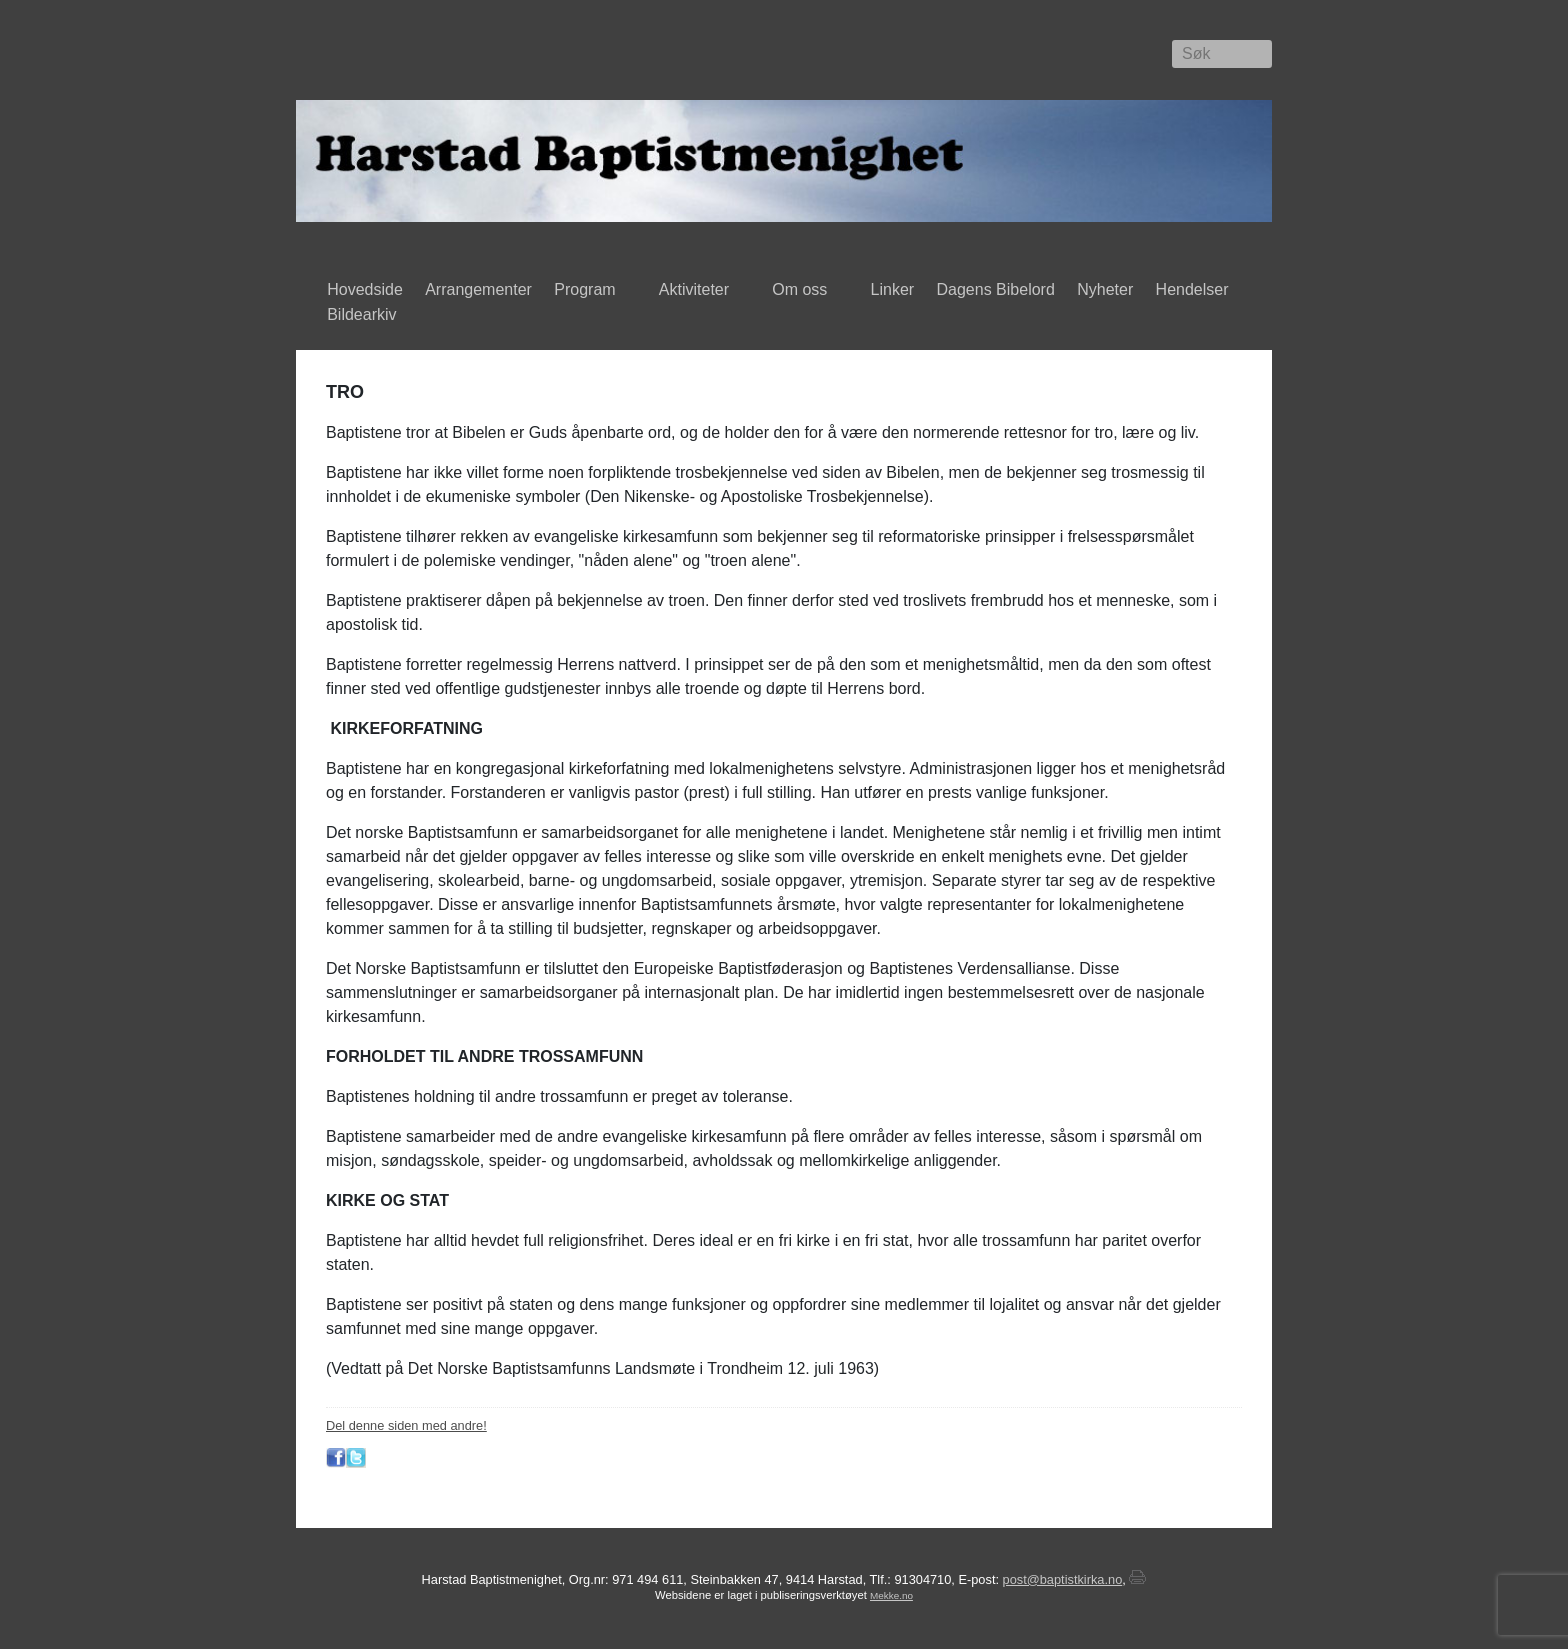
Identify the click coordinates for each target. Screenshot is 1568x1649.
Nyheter (1105, 289)
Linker (893, 289)
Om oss (804, 291)
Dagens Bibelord (996, 289)
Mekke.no (891, 1595)
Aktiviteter (698, 291)
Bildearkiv (366, 316)
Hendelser (1196, 291)
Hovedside (365, 289)
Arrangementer (478, 289)
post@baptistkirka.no (1063, 1579)
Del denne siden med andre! (406, 1425)
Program (589, 291)
